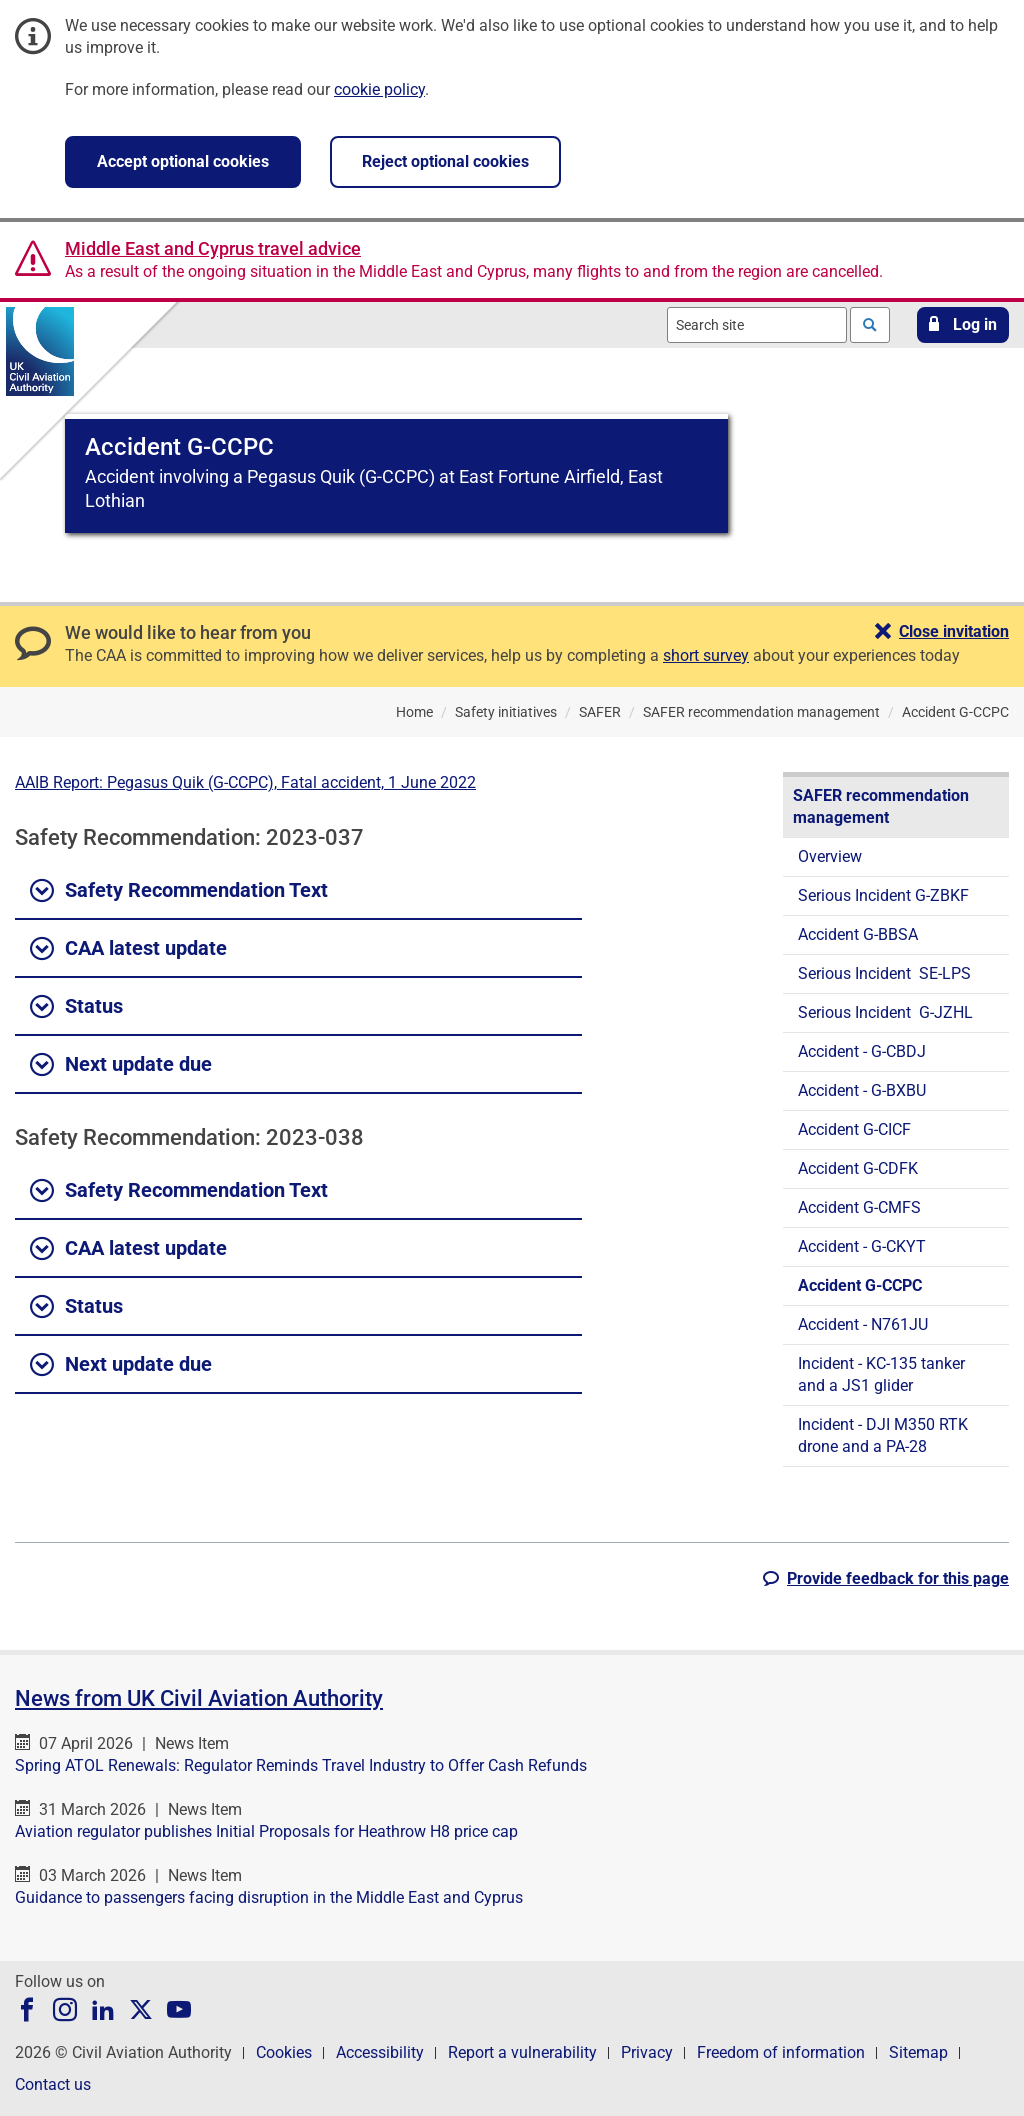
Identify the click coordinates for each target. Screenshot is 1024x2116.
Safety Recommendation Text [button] (179, 891)
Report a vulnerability (522, 2052)
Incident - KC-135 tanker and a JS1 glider (881, 1374)
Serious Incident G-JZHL (885, 1012)
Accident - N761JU (863, 1324)
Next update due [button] (121, 1065)
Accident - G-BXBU (862, 1090)
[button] (963, 325)
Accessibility (380, 2052)
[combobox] (757, 325)
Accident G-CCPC (860, 1285)
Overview (830, 856)
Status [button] (76, 1007)
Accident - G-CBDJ (862, 1051)
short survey (706, 655)
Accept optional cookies (183, 161)
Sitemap (918, 2052)
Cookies (284, 2052)
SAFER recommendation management (881, 806)
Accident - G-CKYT (862, 1246)
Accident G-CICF (854, 1129)
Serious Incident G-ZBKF (883, 895)
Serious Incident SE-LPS (884, 973)
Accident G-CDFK (858, 1168)
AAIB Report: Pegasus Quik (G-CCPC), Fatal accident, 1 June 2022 (245, 782)
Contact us (53, 2084)
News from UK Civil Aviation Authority (199, 1698)
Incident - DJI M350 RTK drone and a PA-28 (883, 1435)
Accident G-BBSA (858, 934)
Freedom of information (781, 2052)
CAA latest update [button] (128, 949)
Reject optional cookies (445, 161)
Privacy (647, 2052)
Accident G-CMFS (859, 1207)
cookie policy (379, 89)
